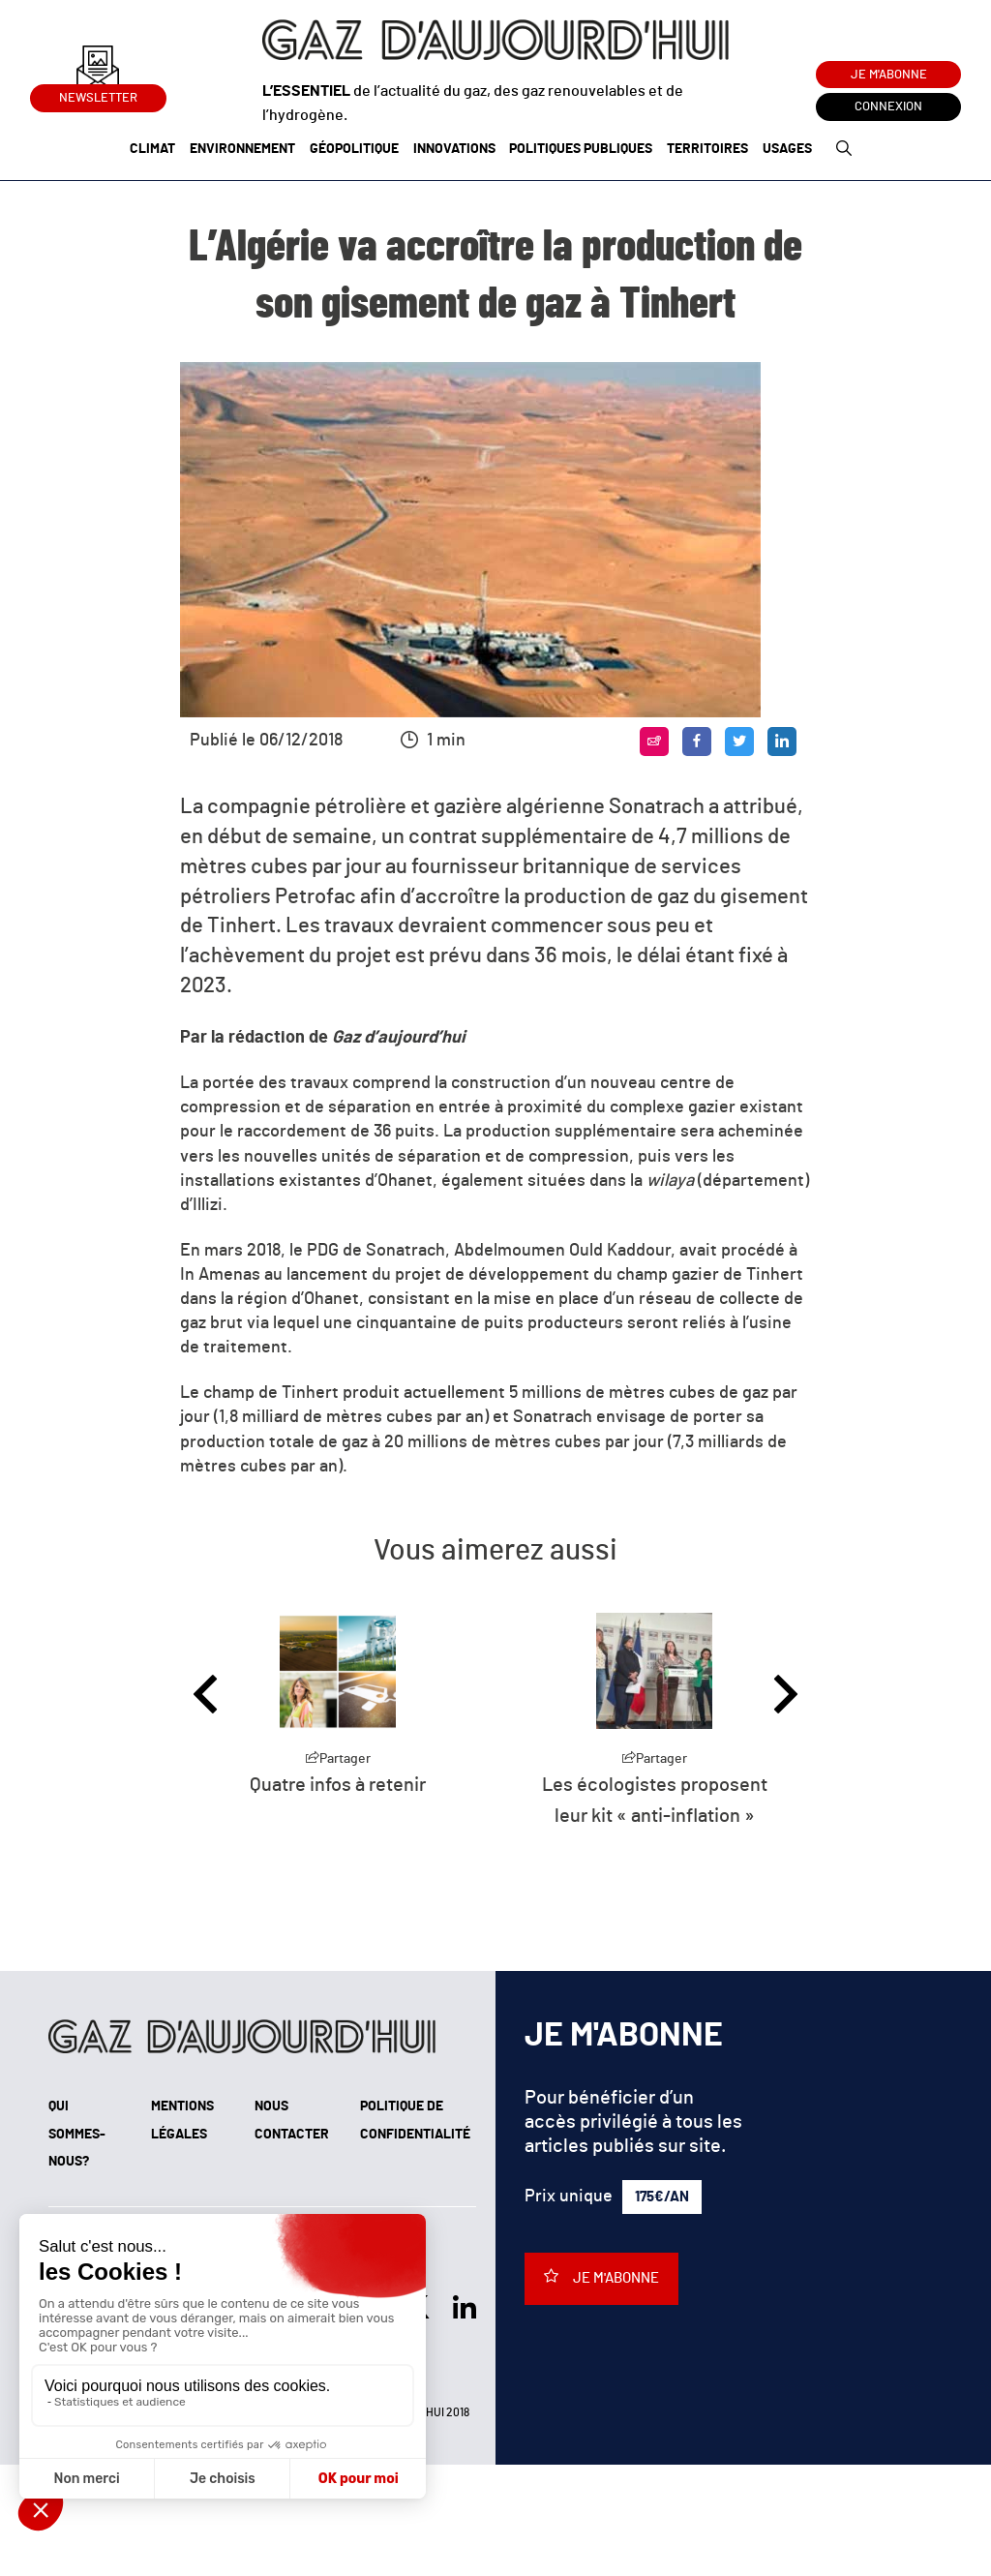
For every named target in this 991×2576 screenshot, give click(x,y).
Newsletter (98, 94)
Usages (787, 149)
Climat (152, 149)
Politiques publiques (580, 149)
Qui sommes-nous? (76, 2134)
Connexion (888, 107)
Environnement (242, 149)
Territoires (707, 149)
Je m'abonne (889, 75)
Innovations (454, 149)
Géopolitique (354, 149)
